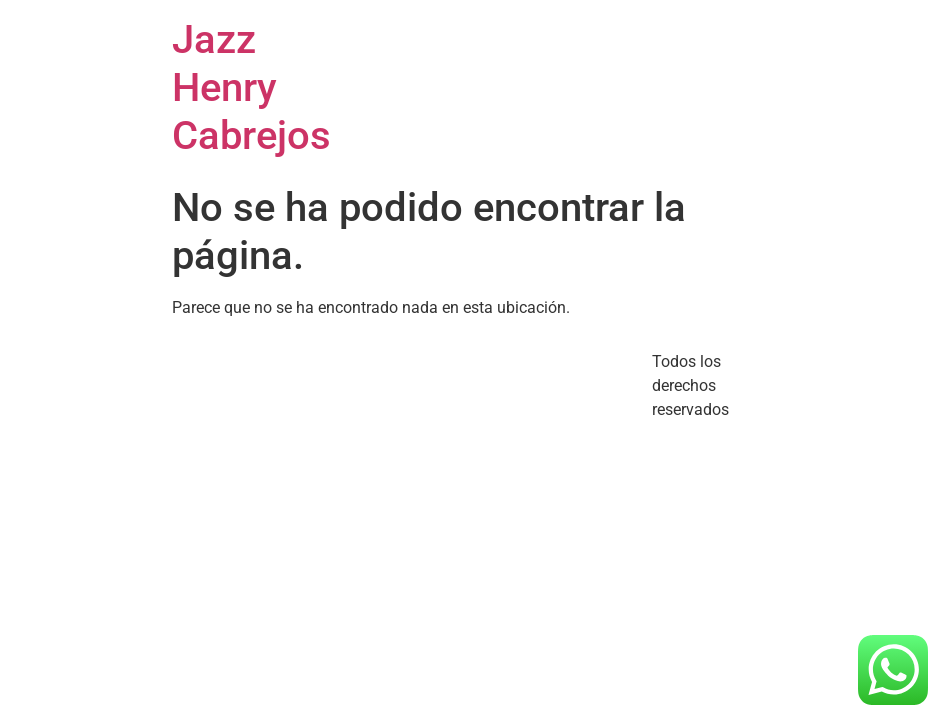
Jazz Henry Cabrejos (251, 87)
